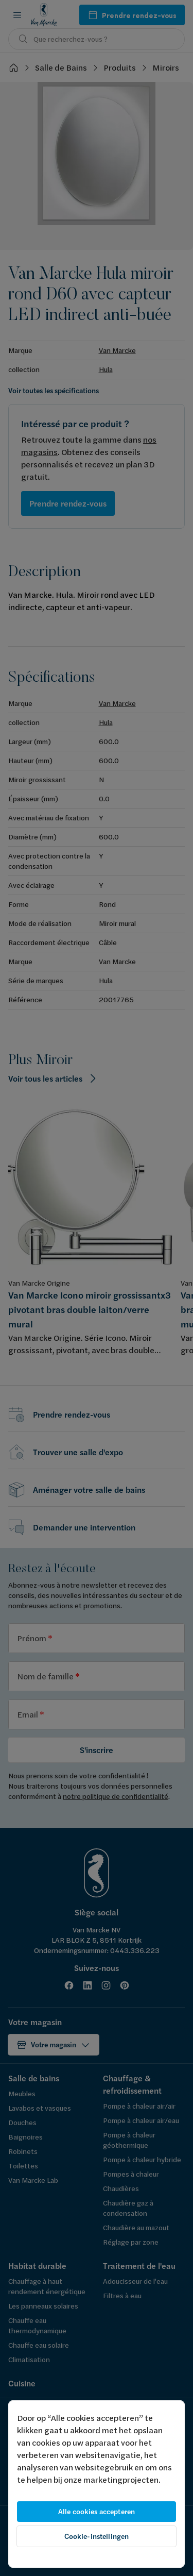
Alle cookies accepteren (96, 2511)
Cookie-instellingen (96, 2536)
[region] (96, 2484)
